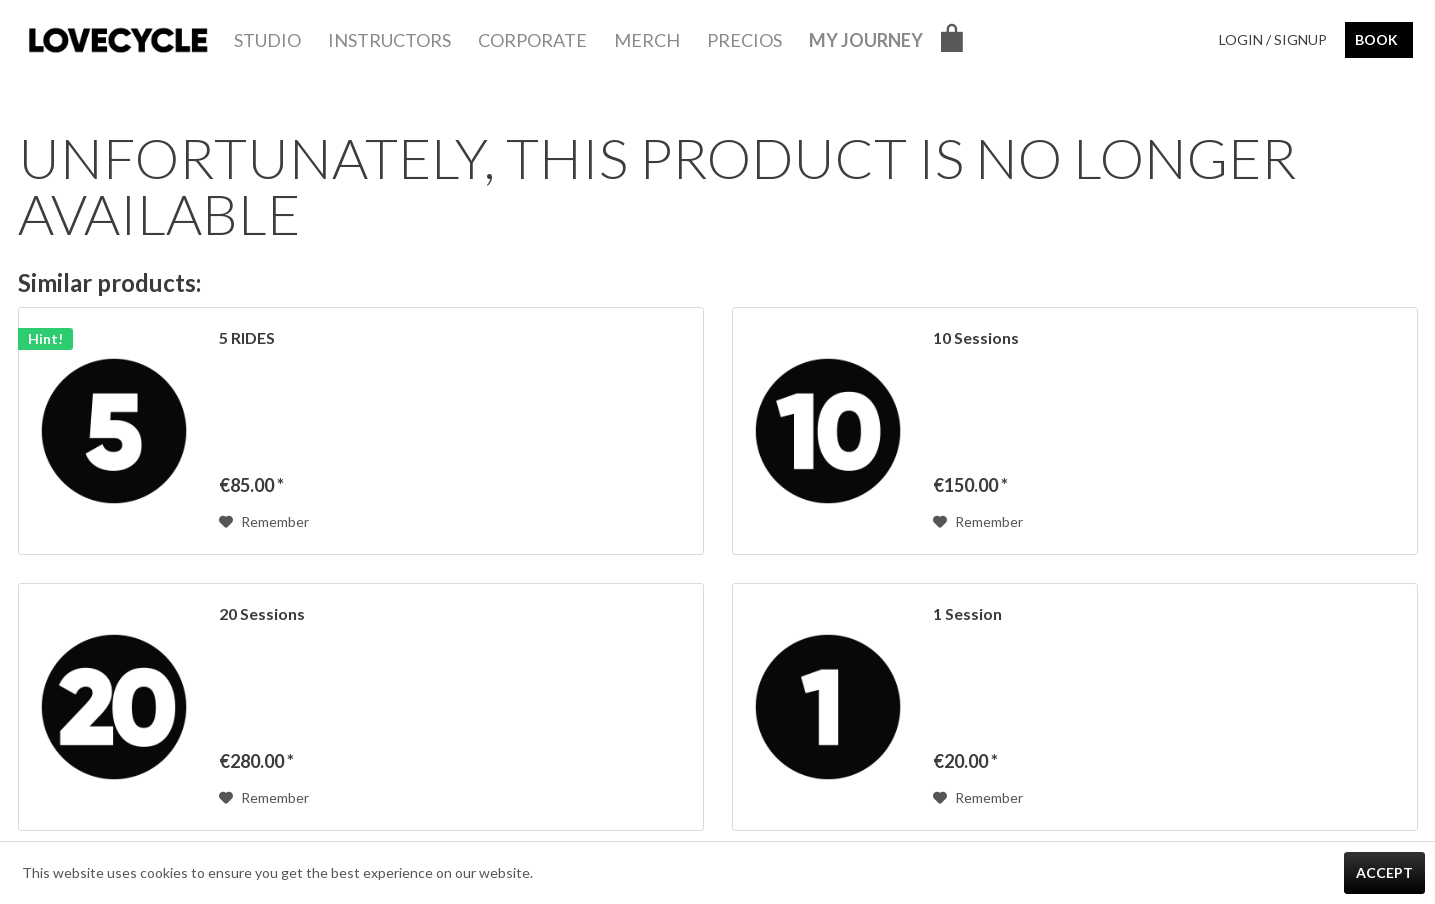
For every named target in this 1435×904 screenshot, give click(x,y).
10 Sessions (976, 337)
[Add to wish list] (264, 522)
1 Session (967, 613)
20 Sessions (262, 613)
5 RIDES (247, 337)
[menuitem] (267, 40)
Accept (1384, 872)
